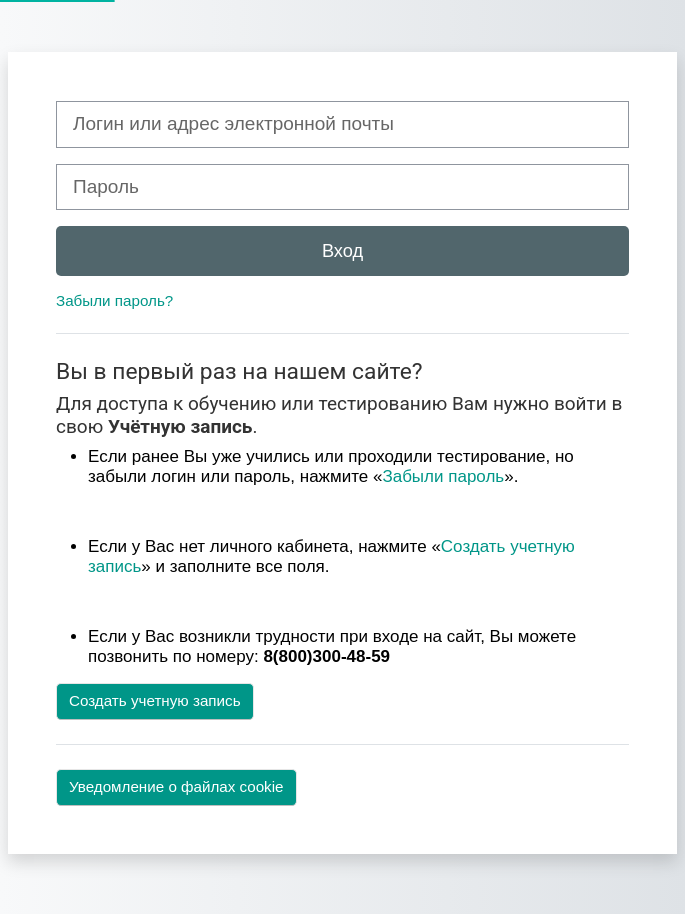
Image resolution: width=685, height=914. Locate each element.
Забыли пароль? (114, 300)
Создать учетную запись (155, 700)
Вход (342, 250)
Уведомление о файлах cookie (176, 786)
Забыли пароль (443, 476)
